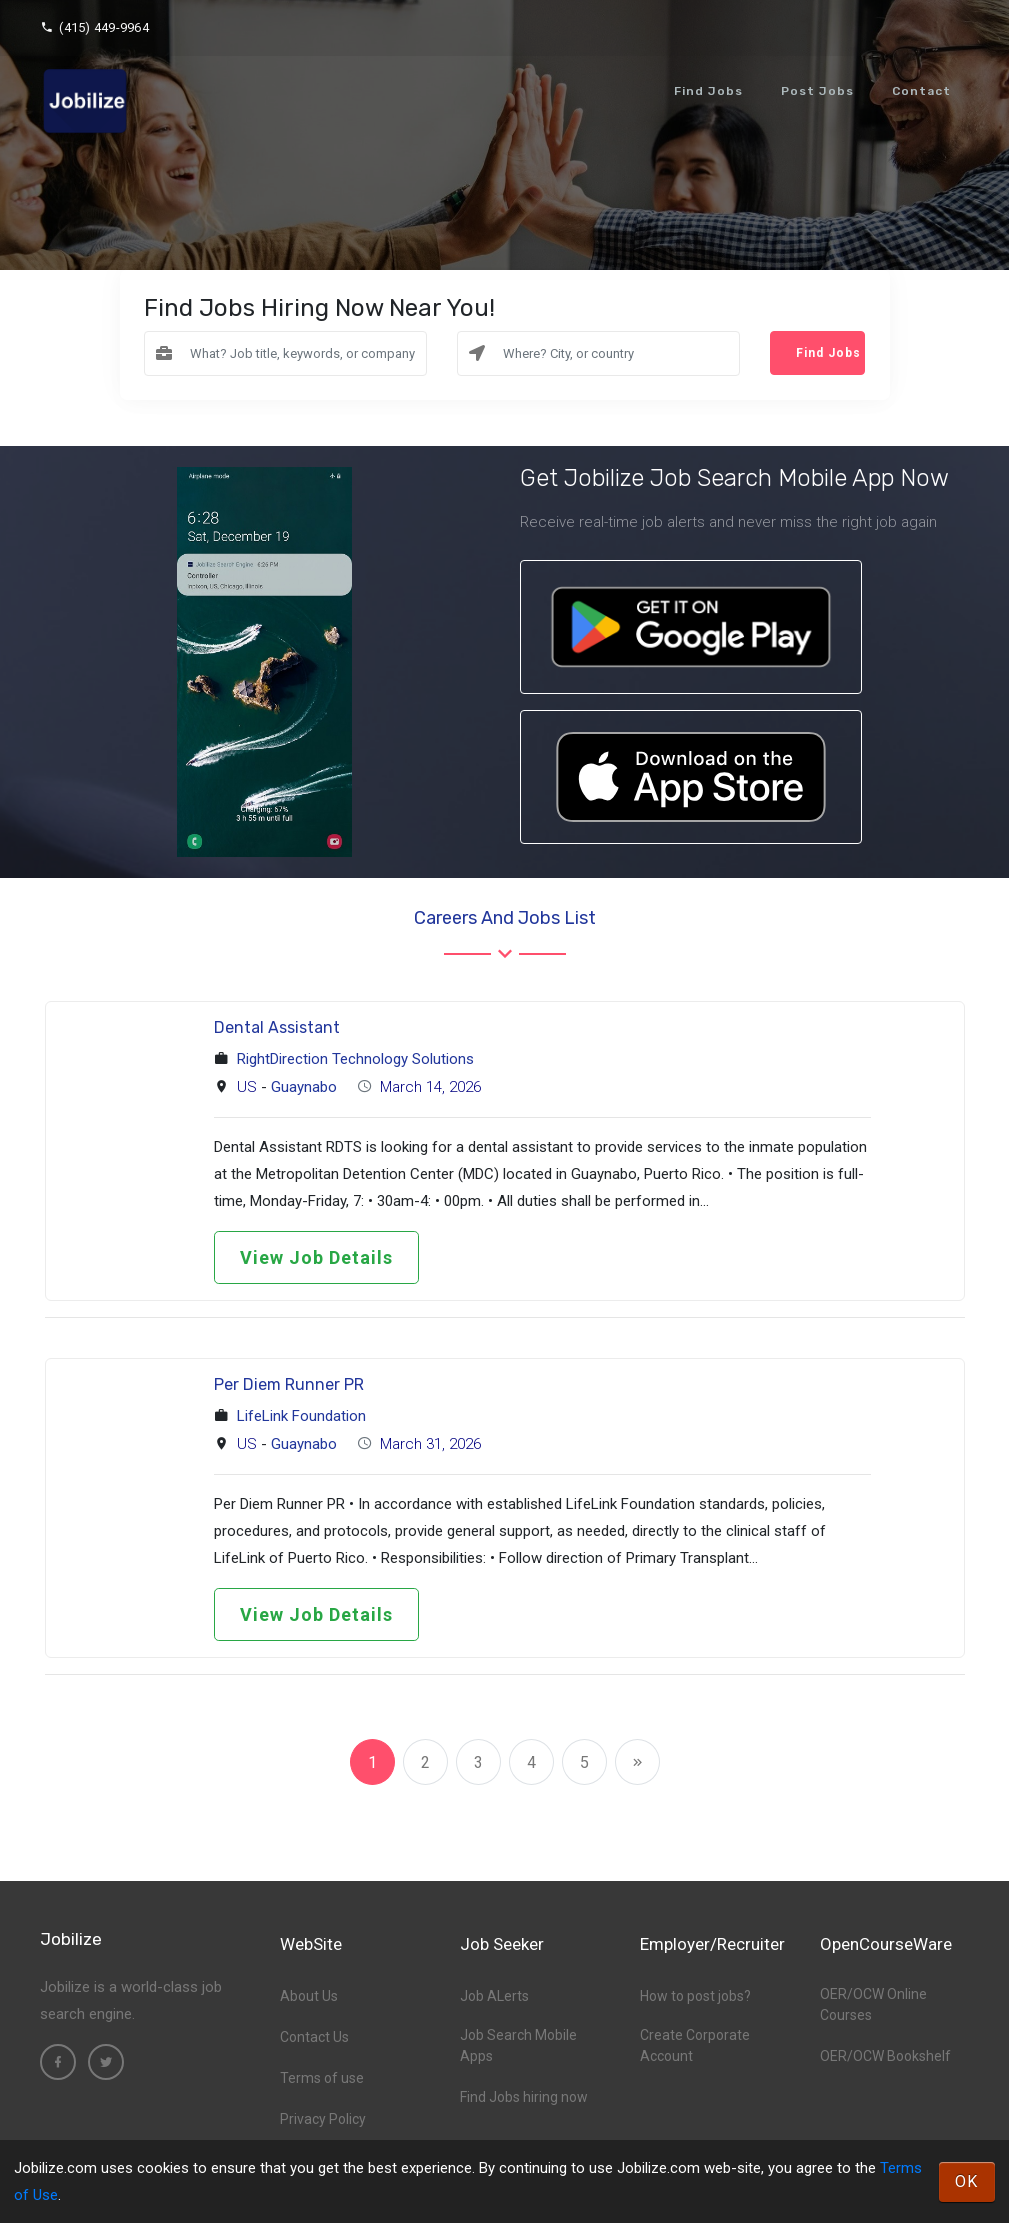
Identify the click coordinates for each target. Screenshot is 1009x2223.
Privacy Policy (323, 2119)
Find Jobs (708, 91)
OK (967, 2181)
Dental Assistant (277, 1027)
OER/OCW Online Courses (873, 2004)
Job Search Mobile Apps (518, 2045)
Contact (921, 91)
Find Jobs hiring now (524, 2097)
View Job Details (316, 1257)
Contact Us (314, 2037)
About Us (309, 1996)
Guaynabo (304, 1087)
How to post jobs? (695, 1996)
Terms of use (322, 2078)
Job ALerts (494, 1996)
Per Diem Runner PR (289, 1384)
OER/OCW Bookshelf (885, 2056)
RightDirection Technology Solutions (355, 1059)
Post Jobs (817, 91)
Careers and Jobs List (505, 918)
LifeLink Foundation (301, 1416)
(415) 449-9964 (94, 27)
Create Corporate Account (695, 2045)
